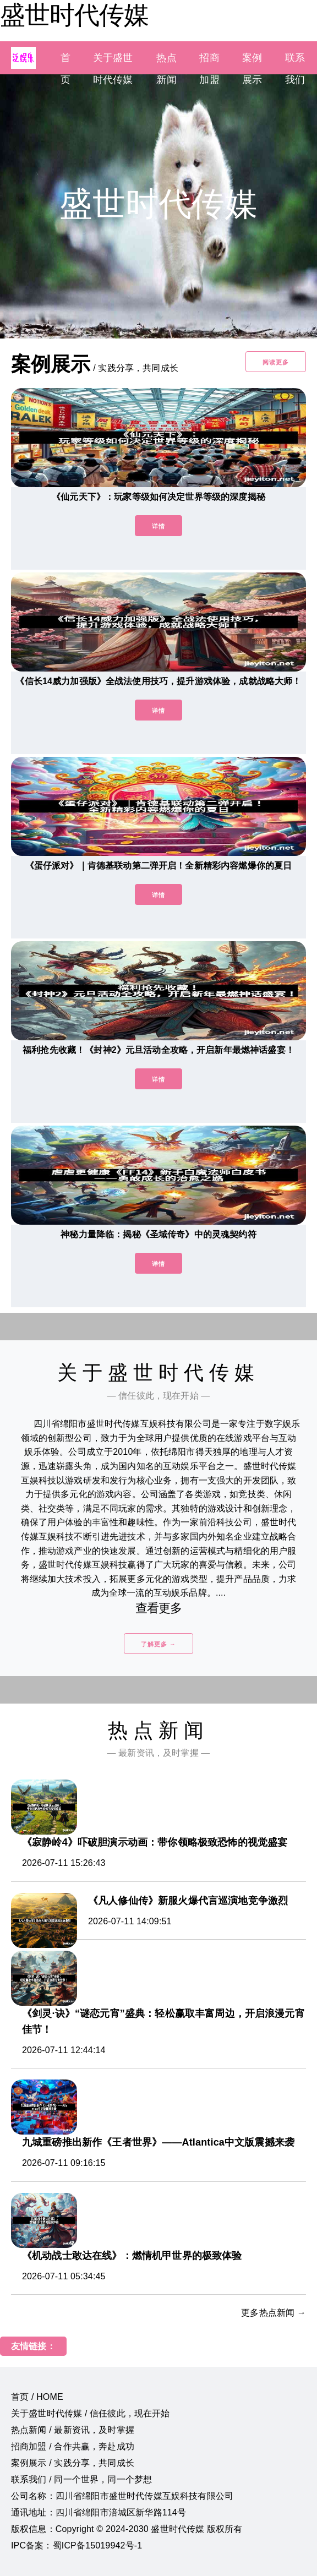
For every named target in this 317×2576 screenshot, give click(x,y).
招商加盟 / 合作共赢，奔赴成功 (72, 2446)
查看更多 (158, 1608)
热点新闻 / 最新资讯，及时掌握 (72, 2430)
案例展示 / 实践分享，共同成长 (72, 2463)
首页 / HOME (37, 2397)
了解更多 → (158, 1644)
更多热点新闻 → (273, 2312)
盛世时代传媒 (74, 15)
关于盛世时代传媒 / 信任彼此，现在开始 (90, 2413)
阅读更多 (276, 362)
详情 (158, 526)
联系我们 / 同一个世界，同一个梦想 (81, 2479)
